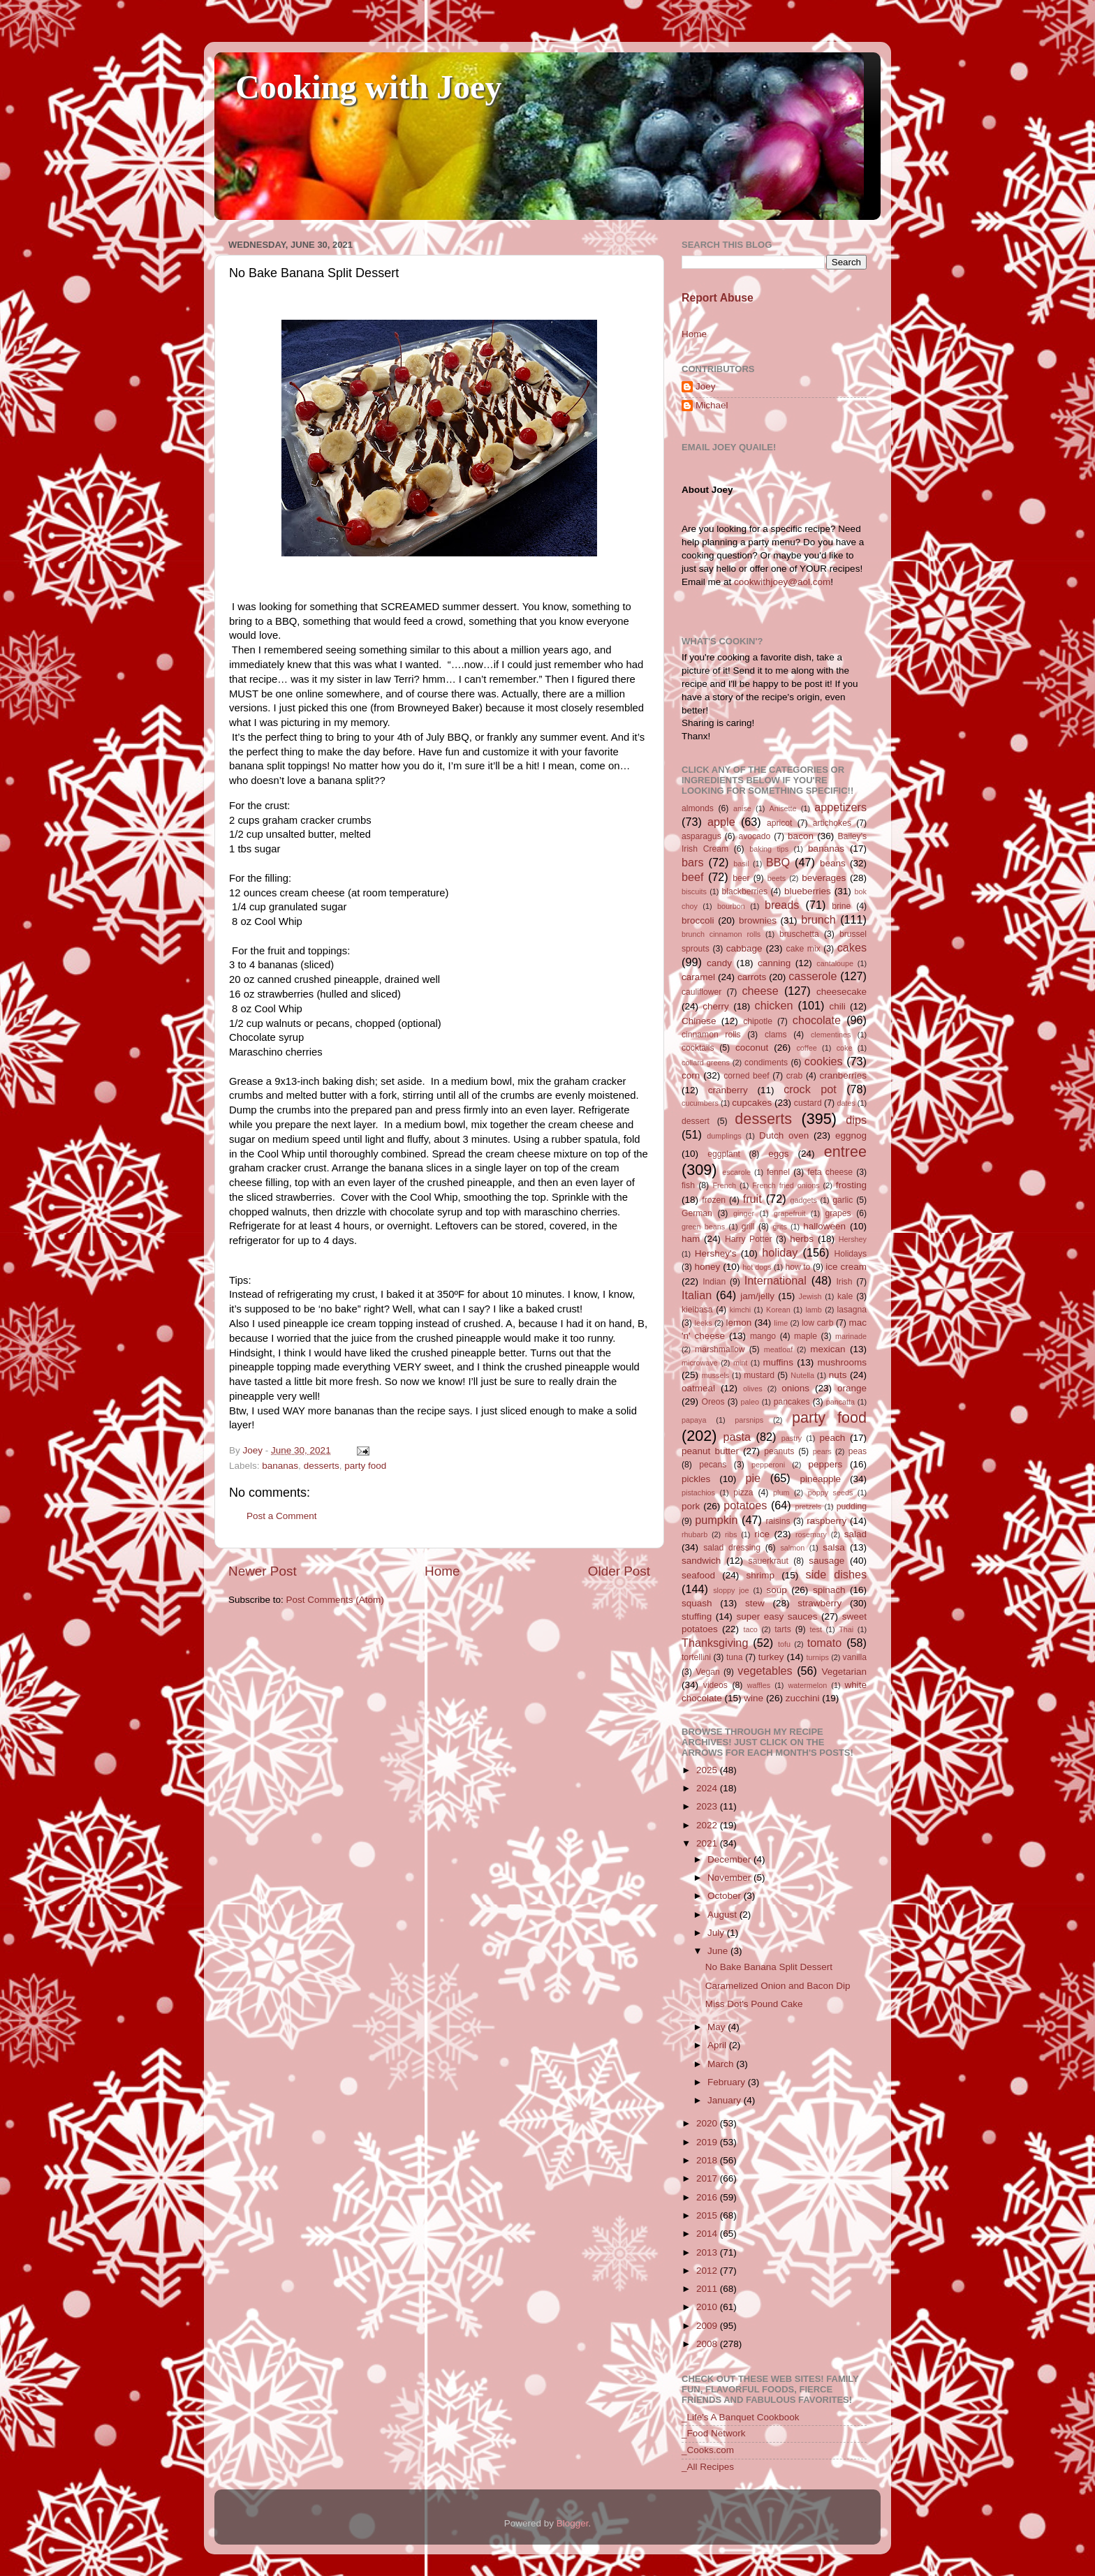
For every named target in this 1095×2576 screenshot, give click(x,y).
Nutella (802, 1375)
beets (776, 878)
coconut (751, 1047)
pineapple (820, 1479)
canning (774, 963)
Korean (778, 1309)
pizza (743, 1492)
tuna (734, 1657)
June (718, 1951)
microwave (700, 1363)
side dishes (836, 1574)
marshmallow (720, 1349)
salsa (834, 1547)
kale (845, 1296)
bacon (801, 836)
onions (795, 1388)
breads (782, 904)
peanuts (779, 1451)
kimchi (740, 1309)
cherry (716, 1006)
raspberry (826, 1521)
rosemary (811, 1534)
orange (852, 1388)
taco (750, 1629)
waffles (758, 1685)
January (725, 2100)
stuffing (697, 1616)
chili (837, 1006)
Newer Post (262, 1571)
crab (794, 1076)
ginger (743, 1213)
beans (833, 863)
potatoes (745, 1505)
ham (691, 1239)
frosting (851, 1185)
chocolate (817, 1020)
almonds (698, 808)
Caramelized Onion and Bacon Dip (778, 1986)
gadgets (804, 1200)
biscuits (694, 891)
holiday (780, 1252)
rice (762, 1534)
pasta (737, 1436)
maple (805, 1336)
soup (776, 1590)
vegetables (764, 1670)
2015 (708, 2215)
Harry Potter (748, 1239)
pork (691, 1506)
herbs (802, 1239)
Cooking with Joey (368, 86)
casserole (812, 976)
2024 (708, 1788)
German (697, 1213)
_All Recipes (708, 2467)
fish (688, 1185)
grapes (838, 1213)
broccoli (698, 920)
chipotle (757, 1021)
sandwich (701, 1560)
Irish (844, 1282)
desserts (321, 1465)
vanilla (855, 1657)
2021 (708, 1843)
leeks (703, 1323)
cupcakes (752, 1102)
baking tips (768, 849)
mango (763, 1336)
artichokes (832, 823)
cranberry (728, 1090)
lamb (813, 1309)
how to (797, 1267)
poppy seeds (830, 1492)
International (775, 1280)
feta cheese (830, 1172)
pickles (696, 1479)
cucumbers (700, 1103)
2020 (708, 2123)
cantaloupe (834, 963)
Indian (714, 1282)
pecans (712, 1465)
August (723, 1914)
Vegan (707, 1672)
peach (832, 1438)
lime (781, 1323)
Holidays (850, 1254)
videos (715, 1685)
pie (752, 1478)
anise (742, 808)
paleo (750, 1402)
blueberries (807, 891)
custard (808, 1103)
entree (845, 1151)
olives (753, 1388)
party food (365, 1465)
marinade (851, 1336)
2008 (708, 2344)
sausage (826, 1560)
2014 (708, 2233)
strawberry (820, 1603)
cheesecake (841, 991)
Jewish (810, 1296)
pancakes (792, 1402)
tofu (784, 1644)
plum (781, 1492)
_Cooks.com (708, 2450)
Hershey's (716, 1253)
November (730, 1877)
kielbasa (697, 1310)
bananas (280, 1465)
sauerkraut (768, 1561)
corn (691, 1075)
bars (693, 862)
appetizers (840, 807)
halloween (824, 1226)
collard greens (706, 1062)
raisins (777, 1521)
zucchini (803, 1698)
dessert (696, 1121)
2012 (708, 2270)
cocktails (698, 1048)
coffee (806, 1048)
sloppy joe (731, 1590)
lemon (738, 1322)
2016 (708, 2197)
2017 (708, 2178)
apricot (779, 823)
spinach (829, 1590)
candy (719, 963)
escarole (736, 1172)
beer (741, 878)
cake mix (803, 949)
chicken (774, 1005)
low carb (817, 1323)
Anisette (783, 808)
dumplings (724, 1136)
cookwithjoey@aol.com (782, 582)
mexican (827, 1349)
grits (779, 1226)
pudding (852, 1506)
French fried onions (785, 1185)
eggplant (723, 1154)
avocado (754, 836)
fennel (778, 1172)
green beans (703, 1226)
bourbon (731, 906)
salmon (792, 1548)
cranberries (843, 1075)
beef (693, 877)
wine (753, 1698)
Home (442, 1571)
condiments (766, 1062)
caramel (698, 977)
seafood (698, 1575)
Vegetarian (844, 1671)
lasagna (852, 1310)
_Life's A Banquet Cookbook (740, 2417)
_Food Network (714, 2433)
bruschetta (799, 934)
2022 (708, 1825)
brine (841, 906)
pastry (791, 1438)
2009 (708, 2325)
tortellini (696, 1657)
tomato (824, 1642)
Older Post (619, 1571)
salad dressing (731, 1548)
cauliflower (701, 992)
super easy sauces (776, 1616)
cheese (760, 990)
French (724, 1185)
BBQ (778, 862)
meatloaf (778, 1349)
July (717, 1932)
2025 (708, 1770)
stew (755, 1603)
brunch (818, 919)
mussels (716, 1375)
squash (697, 1603)
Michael (712, 405)
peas (857, 1451)
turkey (771, 1657)
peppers (825, 1464)
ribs (731, 1534)
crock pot (810, 1089)
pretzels (808, 1506)
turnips (817, 1657)
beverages (824, 878)
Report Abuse (718, 298)
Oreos (712, 1402)
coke (845, 1048)
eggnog (851, 1135)
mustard (759, 1375)
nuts (838, 1375)
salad (855, 1534)
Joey (706, 386)
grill (748, 1226)
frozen (714, 1200)
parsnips (749, 1420)
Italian (697, 1295)
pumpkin (716, 1519)
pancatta (840, 1402)
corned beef (746, 1076)
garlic (842, 1200)
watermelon (807, 1685)
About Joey (707, 489)
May (717, 2027)
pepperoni (768, 1464)
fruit (752, 1198)
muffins (778, 1362)
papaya (694, 1420)
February (727, 2082)
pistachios (698, 1492)
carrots (751, 977)
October (725, 1895)
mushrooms (842, 1362)
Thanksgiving (715, 1642)
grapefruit (790, 1213)
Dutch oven (784, 1135)
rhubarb (694, 1534)
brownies (758, 920)
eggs (778, 1153)
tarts (782, 1629)
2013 (708, 2252)
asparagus (701, 836)
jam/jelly (757, 1296)
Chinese (699, 1021)
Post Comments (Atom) (335, 1599)
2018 (708, 2160)
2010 (708, 2307)
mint (740, 1363)
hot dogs (757, 1267)
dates (846, 1103)
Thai (846, 1629)
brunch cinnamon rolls (721, 934)
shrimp (761, 1575)
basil (741, 863)
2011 (708, 2288)
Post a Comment (282, 1516)
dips (856, 1119)
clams (776, 1034)
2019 (708, 2142)
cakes (852, 947)
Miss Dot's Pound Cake (754, 2004)
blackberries (744, 891)
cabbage (744, 948)
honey (707, 1266)
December (730, 1859)
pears (822, 1451)
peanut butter (710, 1451)
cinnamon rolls (711, 1034)
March (721, 2064)
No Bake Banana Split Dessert (768, 1967)
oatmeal (698, 1388)
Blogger (573, 2523)
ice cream (846, 1266)
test (816, 1629)
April (718, 2045)
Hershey (853, 1239)
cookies (823, 1061)
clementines (831, 1034)
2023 (708, 1806)
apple (721, 821)
